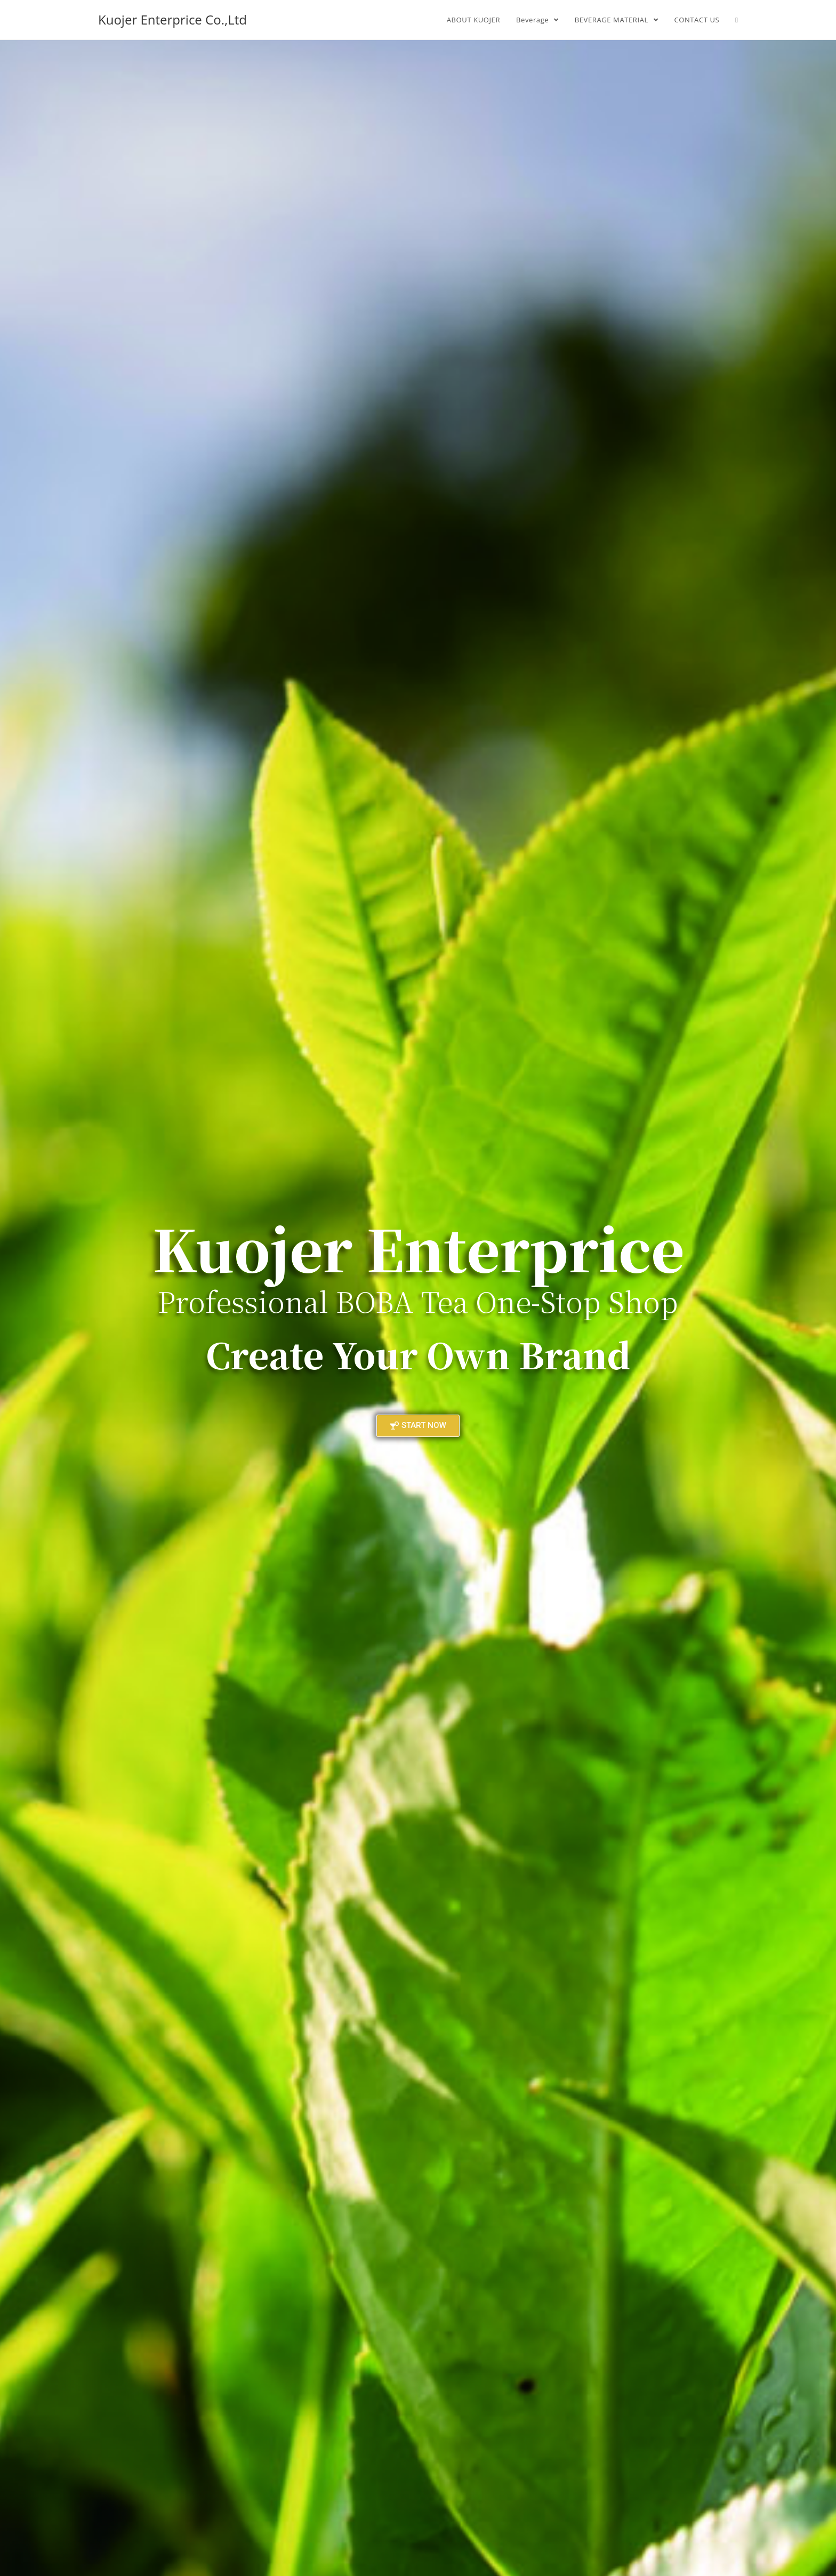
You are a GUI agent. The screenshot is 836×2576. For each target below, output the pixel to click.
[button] (418, 1426)
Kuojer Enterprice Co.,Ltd (172, 19)
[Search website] (736, 19)
